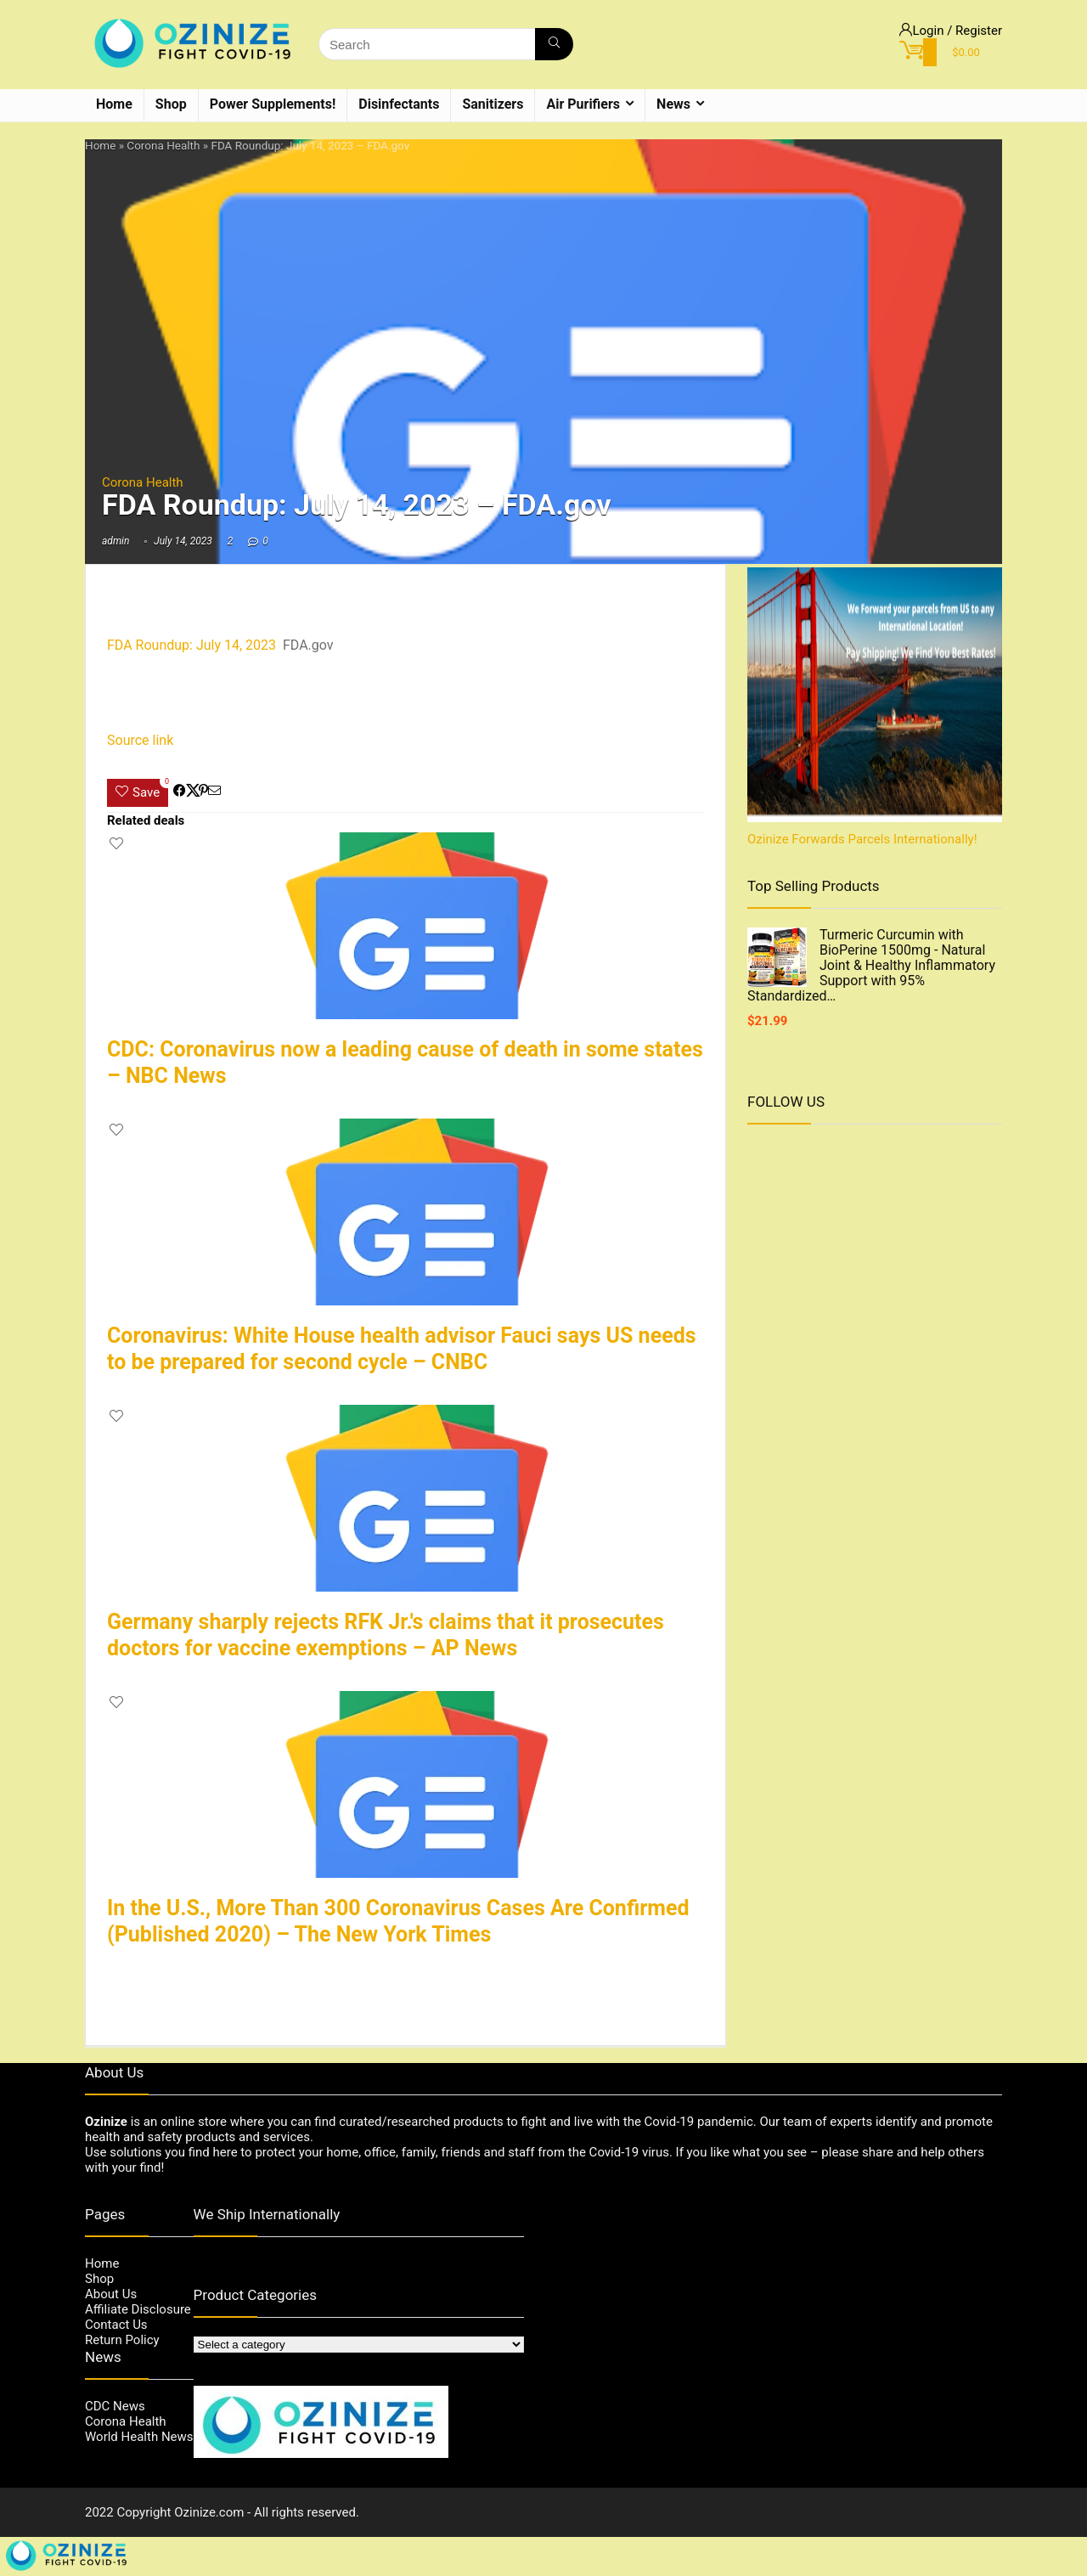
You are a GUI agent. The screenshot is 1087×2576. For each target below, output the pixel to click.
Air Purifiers (583, 104)
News (673, 104)
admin (115, 541)
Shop (171, 104)
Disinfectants (398, 104)
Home (114, 104)
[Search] (554, 44)
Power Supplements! (273, 104)
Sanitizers (492, 104)
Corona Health (163, 145)
